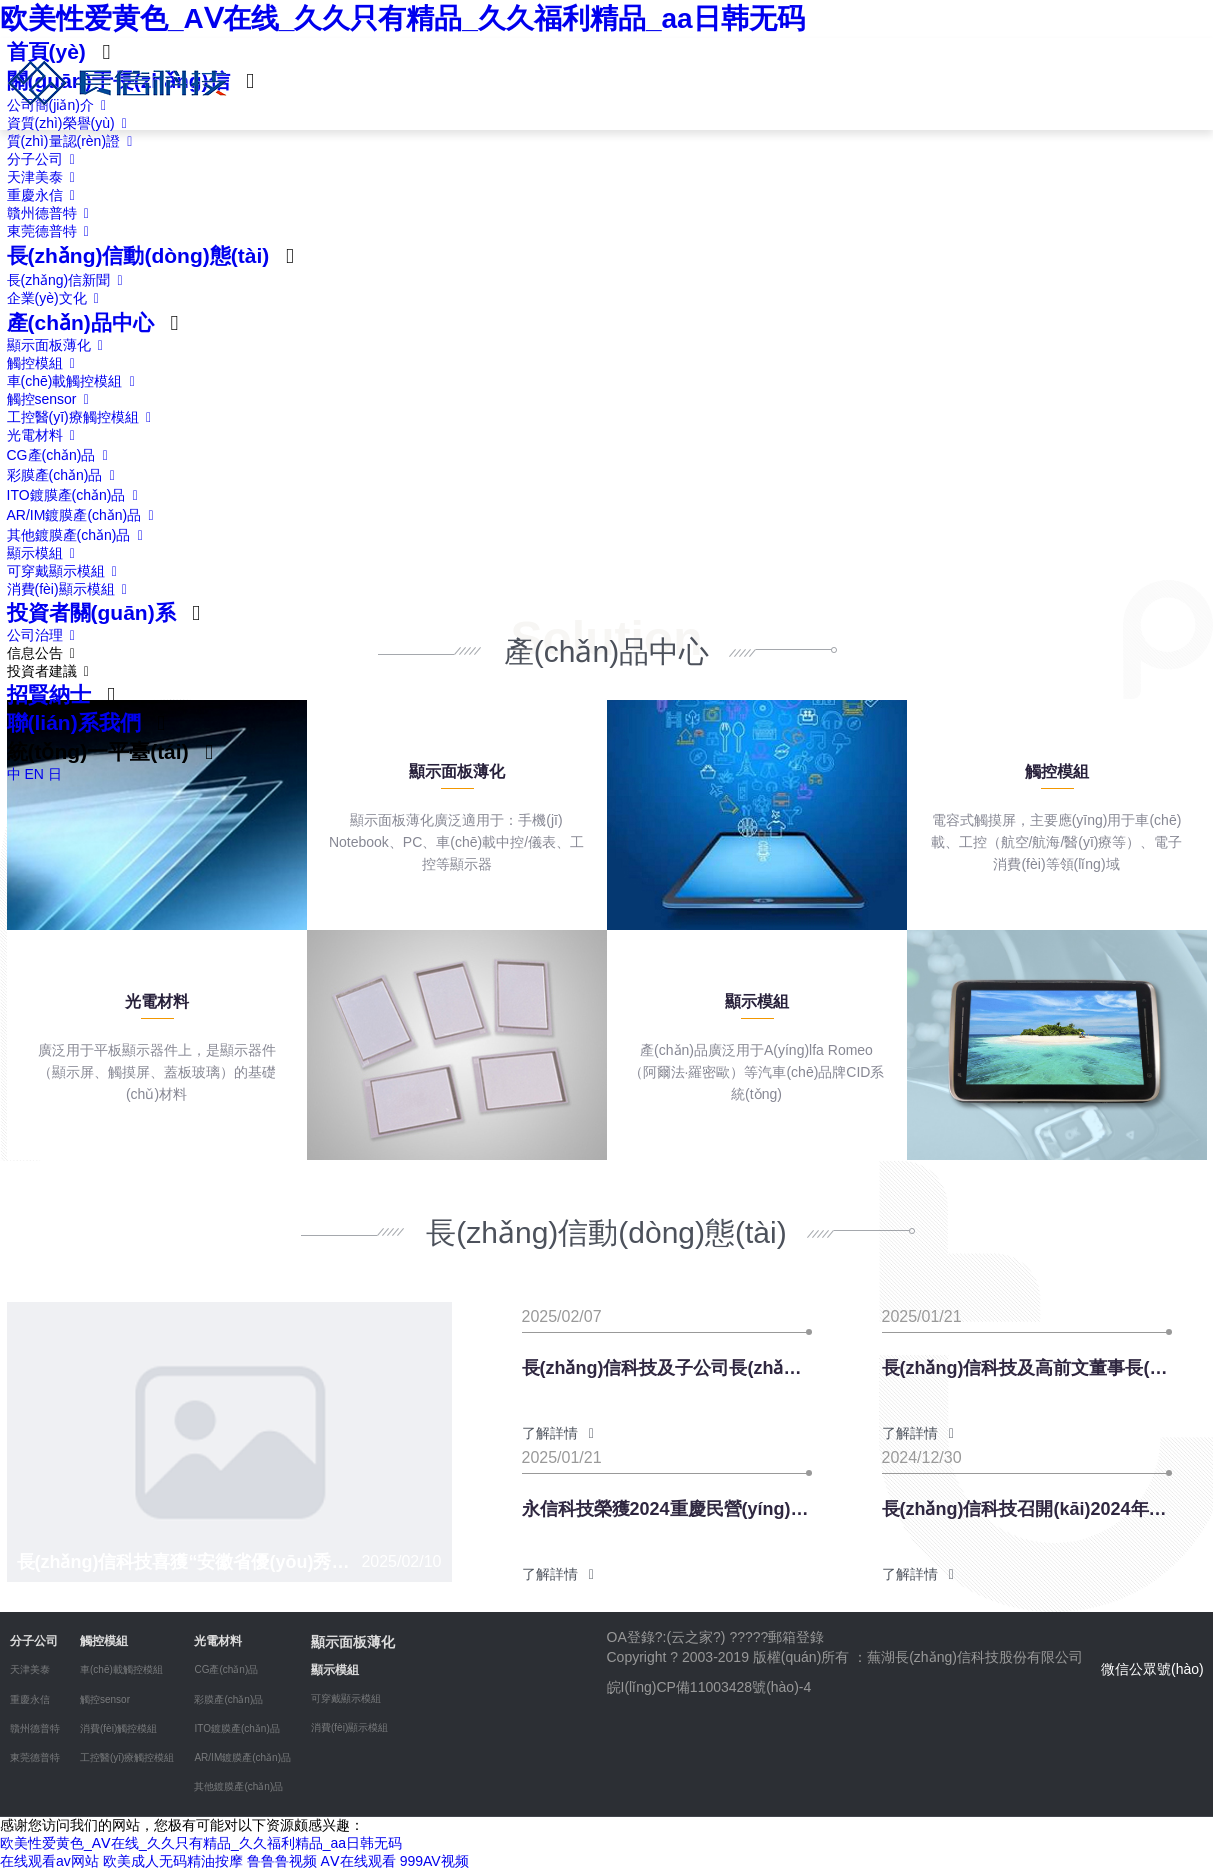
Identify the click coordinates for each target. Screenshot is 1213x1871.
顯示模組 (45, 553)
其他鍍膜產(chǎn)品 (79, 535)
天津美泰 (45, 177)
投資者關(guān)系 (91, 612)
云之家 (692, 1637)
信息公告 (45, 653)
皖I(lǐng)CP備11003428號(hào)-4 (709, 1687)
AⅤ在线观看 (357, 1861)
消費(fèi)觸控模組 (118, 1728)
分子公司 (45, 159)
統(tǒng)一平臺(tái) (98, 751)
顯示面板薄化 (59, 345)
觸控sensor (52, 399)
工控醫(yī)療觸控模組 (83, 417)
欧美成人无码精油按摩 (173, 1861)
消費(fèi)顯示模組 (71, 589)
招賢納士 (49, 694)
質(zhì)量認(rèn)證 (73, 141)
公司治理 (45, 635)
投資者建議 (52, 671)
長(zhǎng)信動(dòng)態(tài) (138, 255)
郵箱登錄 (796, 1637)
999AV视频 (434, 1861)
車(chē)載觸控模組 (75, 381)
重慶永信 (45, 195)
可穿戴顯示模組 (66, 571)
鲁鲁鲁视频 (282, 1861)
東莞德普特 (52, 231)
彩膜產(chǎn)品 (65, 475)
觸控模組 (45, 363)
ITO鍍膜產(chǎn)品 (76, 495)
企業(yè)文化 (57, 298)
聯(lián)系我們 (74, 722)
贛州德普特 (52, 213)
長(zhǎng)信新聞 (68, 280)
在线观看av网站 (49, 1861)
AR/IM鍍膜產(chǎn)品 (84, 515)
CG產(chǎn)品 (61, 455)
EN (33, 774)
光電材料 (45, 435)
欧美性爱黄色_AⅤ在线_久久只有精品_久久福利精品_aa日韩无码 (402, 18)
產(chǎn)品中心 (80, 322)
